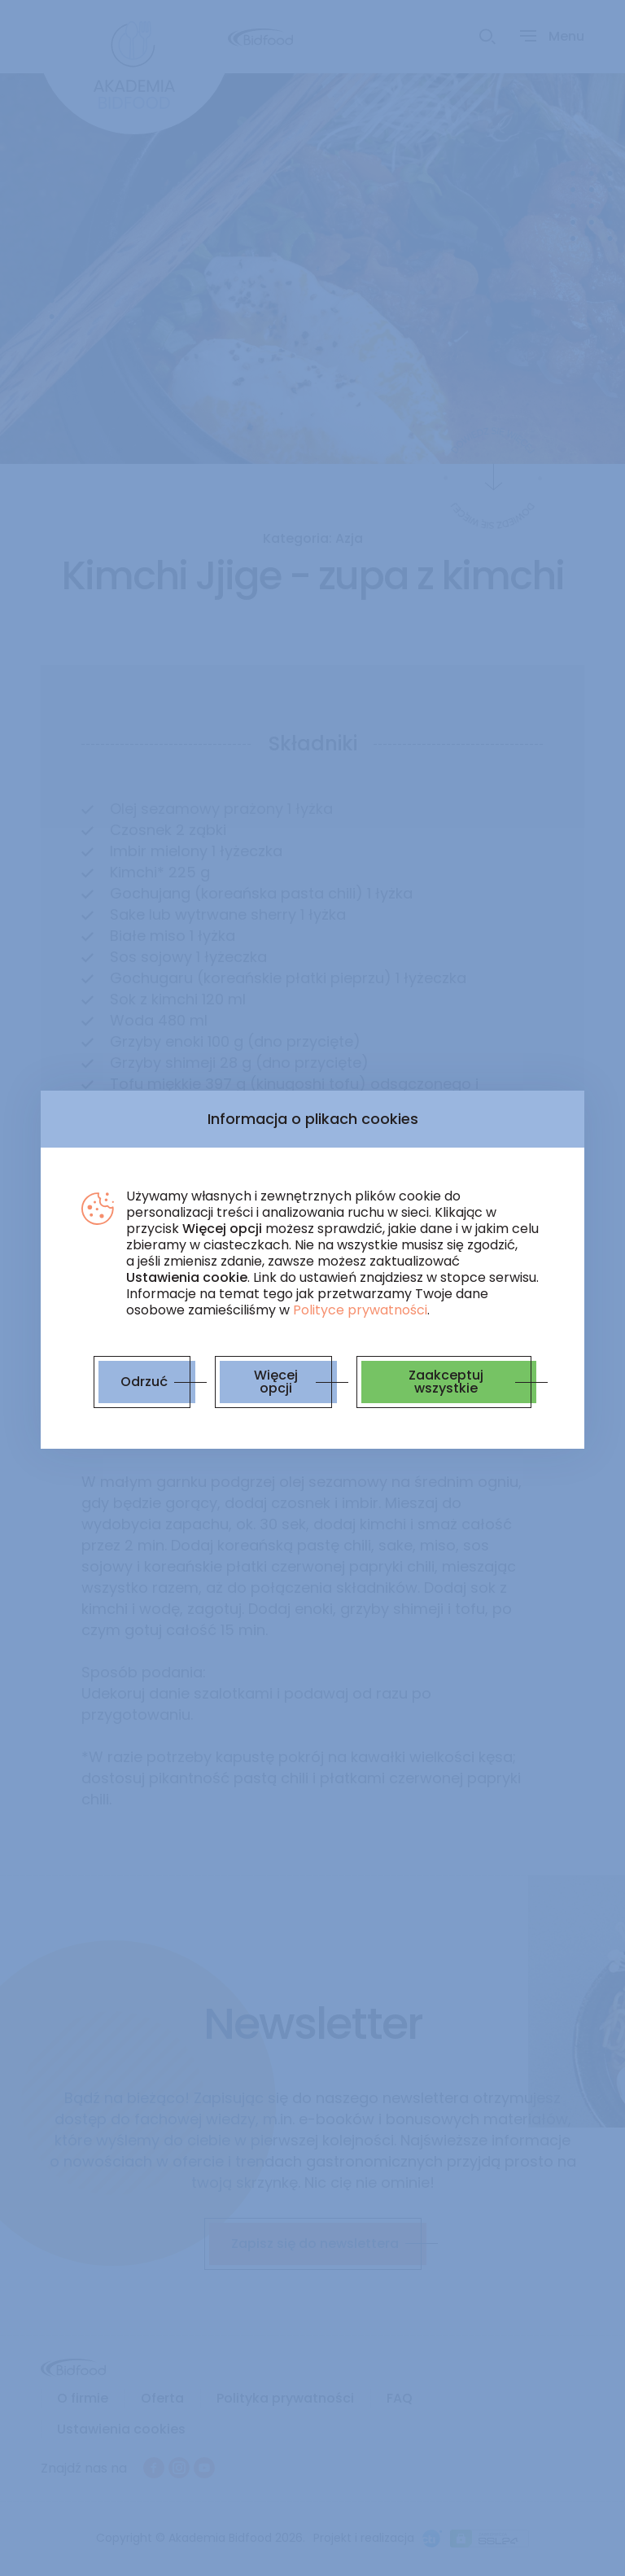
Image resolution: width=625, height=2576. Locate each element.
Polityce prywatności (360, 1310)
